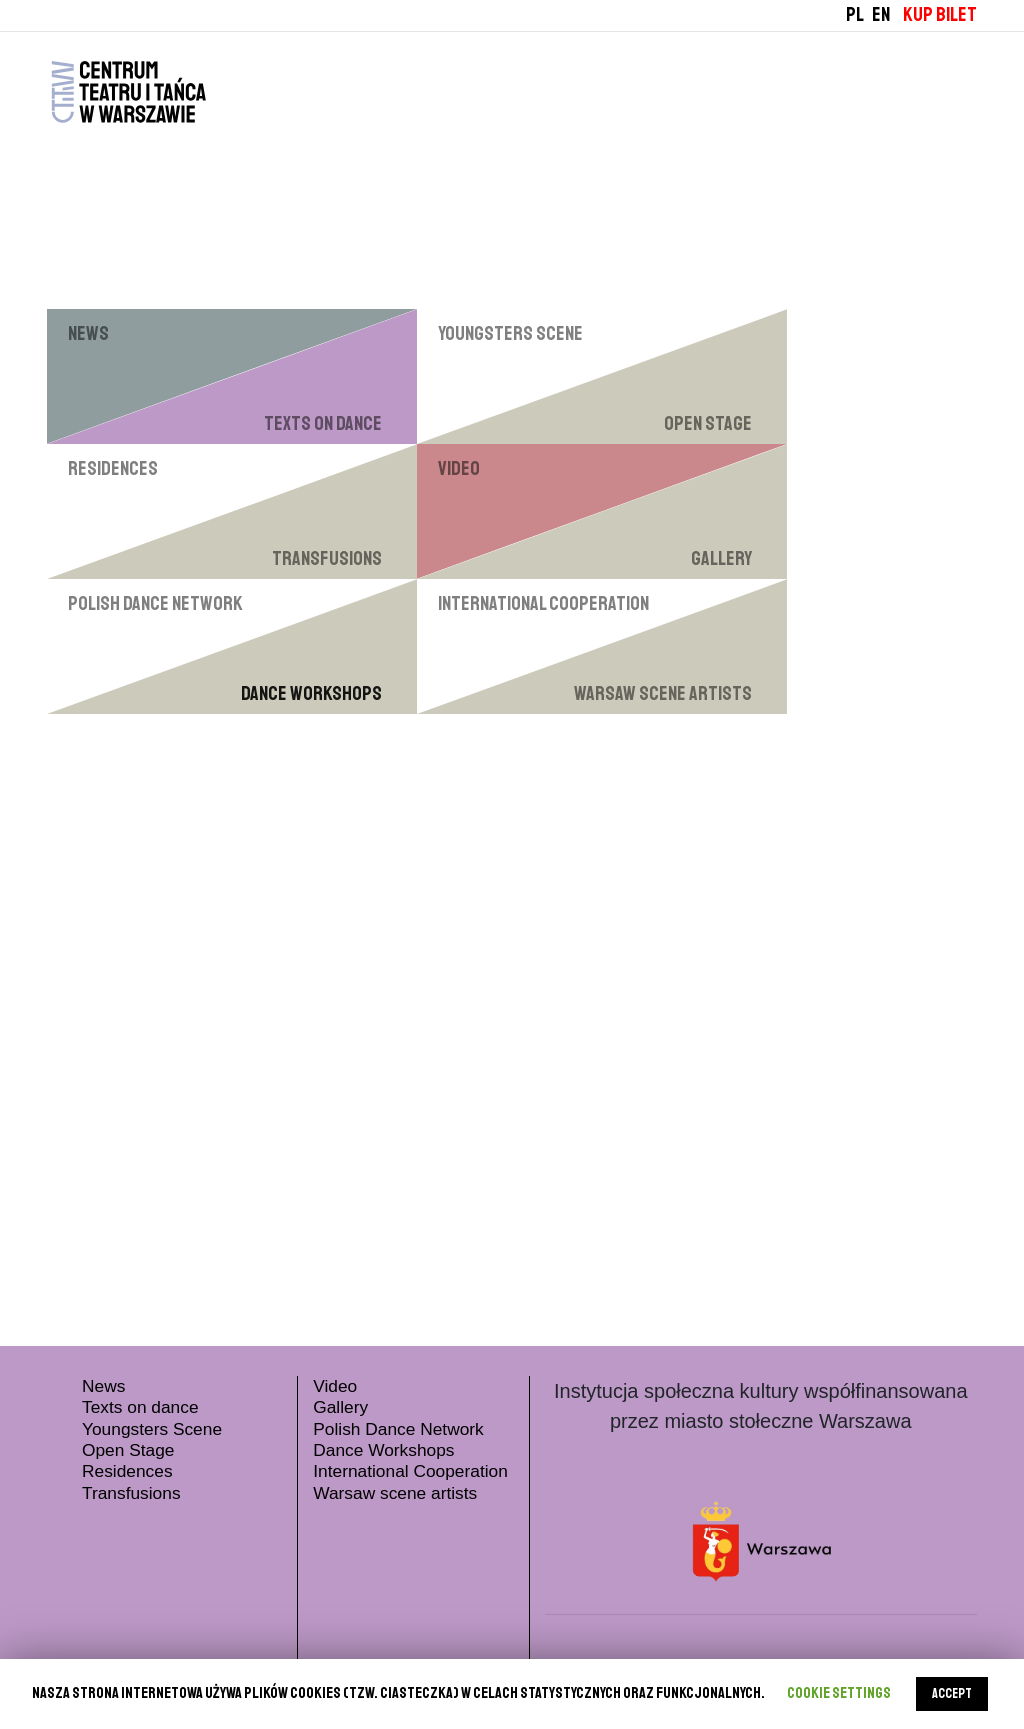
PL (855, 14)
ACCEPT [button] (952, 1693)
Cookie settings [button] (839, 1693)
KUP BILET (940, 14)
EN (881, 14)
